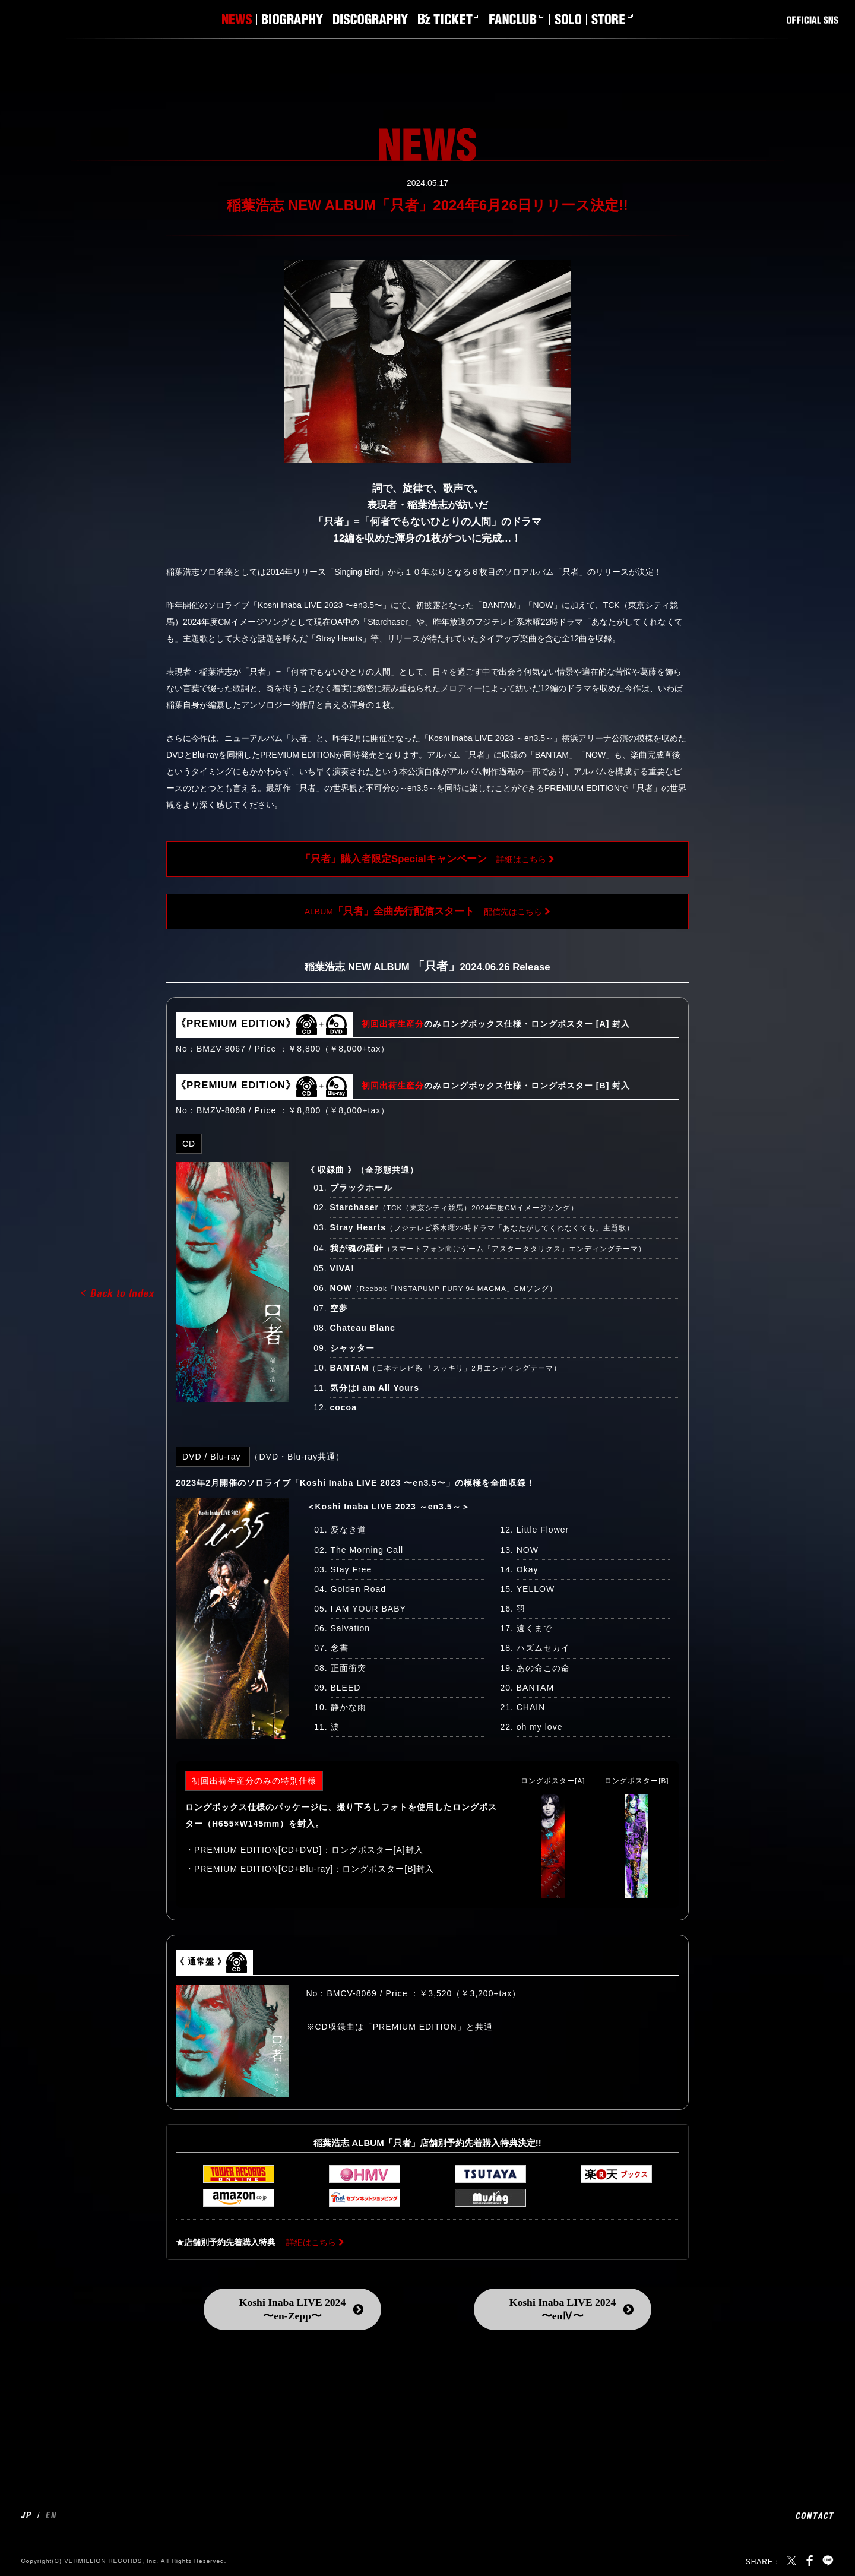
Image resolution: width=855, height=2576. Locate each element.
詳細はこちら (423, 859)
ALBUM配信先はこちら (424, 911)
